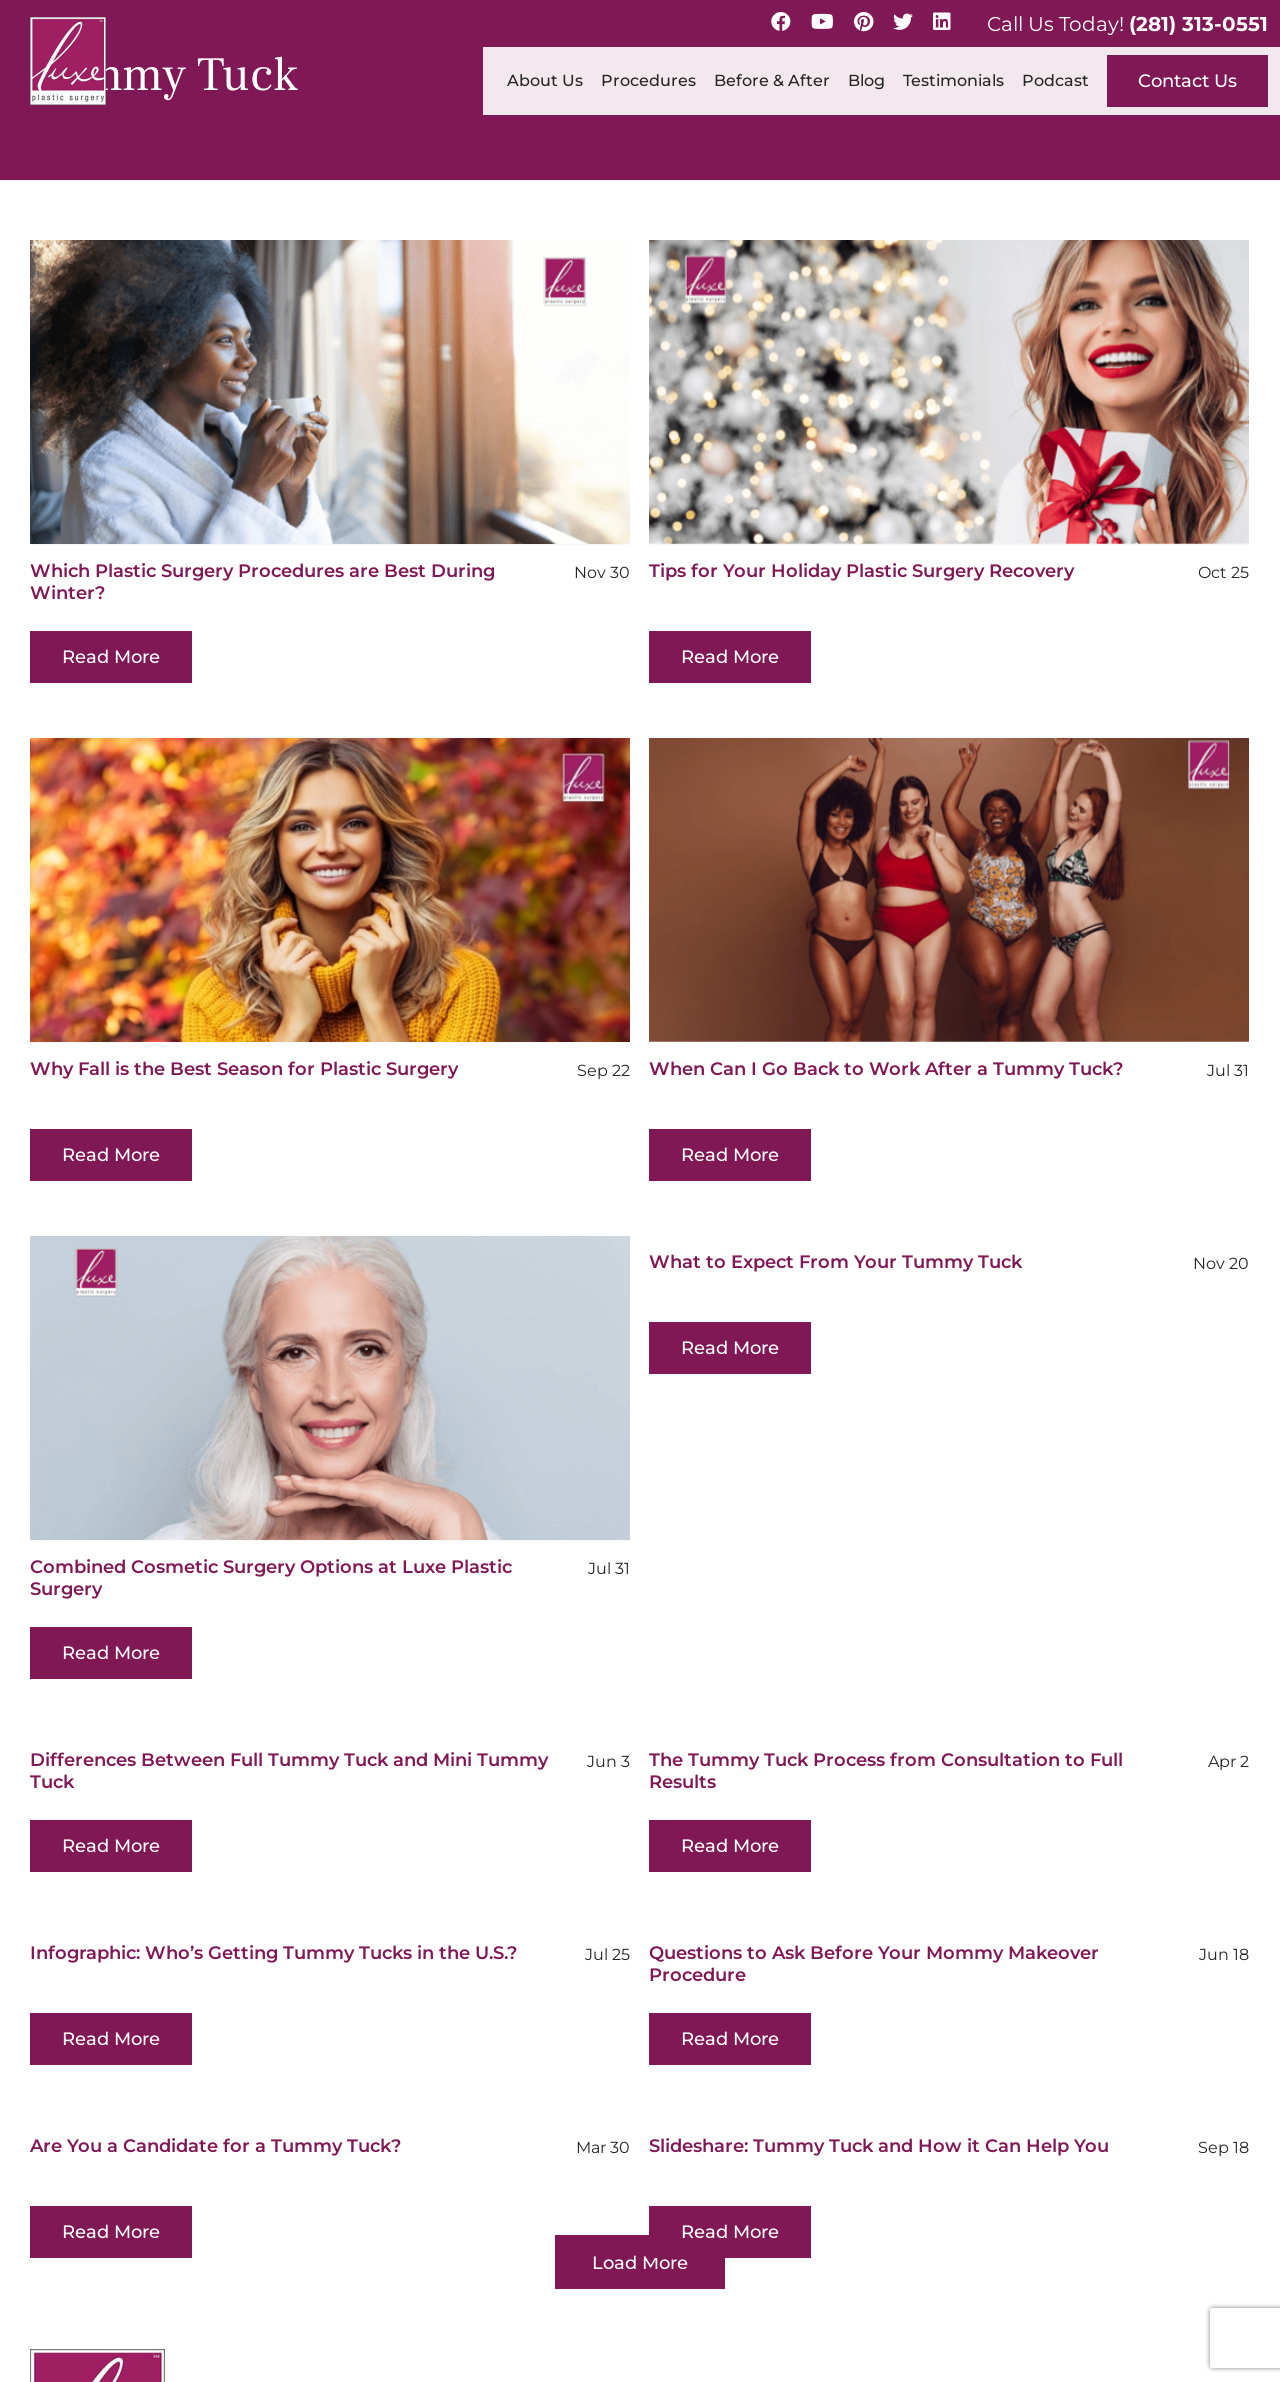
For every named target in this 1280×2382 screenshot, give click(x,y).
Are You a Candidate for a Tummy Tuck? (281, 2036)
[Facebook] (781, 22)
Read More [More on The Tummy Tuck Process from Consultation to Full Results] (698, 1767)
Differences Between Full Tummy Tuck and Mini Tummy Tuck (289, 1692)
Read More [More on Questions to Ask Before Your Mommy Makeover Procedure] (632, 1960)
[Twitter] (903, 22)
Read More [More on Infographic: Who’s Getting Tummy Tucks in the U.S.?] (242, 1929)
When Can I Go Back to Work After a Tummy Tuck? (788, 1069)
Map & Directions (455, 2229)
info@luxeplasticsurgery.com (1147, 2202)
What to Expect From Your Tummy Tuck (869, 1183)
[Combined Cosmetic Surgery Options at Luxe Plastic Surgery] (396, 1309)
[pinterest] (135, 2278)
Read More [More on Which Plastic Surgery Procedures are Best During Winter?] (111, 657)
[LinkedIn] (942, 22)
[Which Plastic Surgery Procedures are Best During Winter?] (330, 392)
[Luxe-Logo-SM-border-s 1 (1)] (97, 2076)
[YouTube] (822, 22)
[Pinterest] (863, 22)
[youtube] (89, 2278)
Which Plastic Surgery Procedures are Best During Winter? (262, 582)
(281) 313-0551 (1198, 24)
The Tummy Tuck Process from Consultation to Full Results (854, 1692)
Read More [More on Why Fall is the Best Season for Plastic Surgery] (242, 1076)
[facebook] (42, 2278)
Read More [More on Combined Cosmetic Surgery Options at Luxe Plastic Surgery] (177, 1574)
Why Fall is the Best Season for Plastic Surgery (375, 990)
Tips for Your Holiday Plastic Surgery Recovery (829, 571)
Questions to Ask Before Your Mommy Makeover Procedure (776, 1885)
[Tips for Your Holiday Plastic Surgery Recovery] (917, 392)
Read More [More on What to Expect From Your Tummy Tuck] (764, 1269)
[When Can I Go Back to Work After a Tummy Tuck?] (851, 890)
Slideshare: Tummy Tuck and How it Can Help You (913, 2036)
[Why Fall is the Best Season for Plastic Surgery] (461, 811)
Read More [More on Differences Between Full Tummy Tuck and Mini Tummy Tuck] (111, 1767)
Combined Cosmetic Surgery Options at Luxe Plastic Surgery (337, 1499)
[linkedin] (223, 2278)
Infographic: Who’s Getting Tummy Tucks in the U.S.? (404, 1843)
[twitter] (179, 2278)
